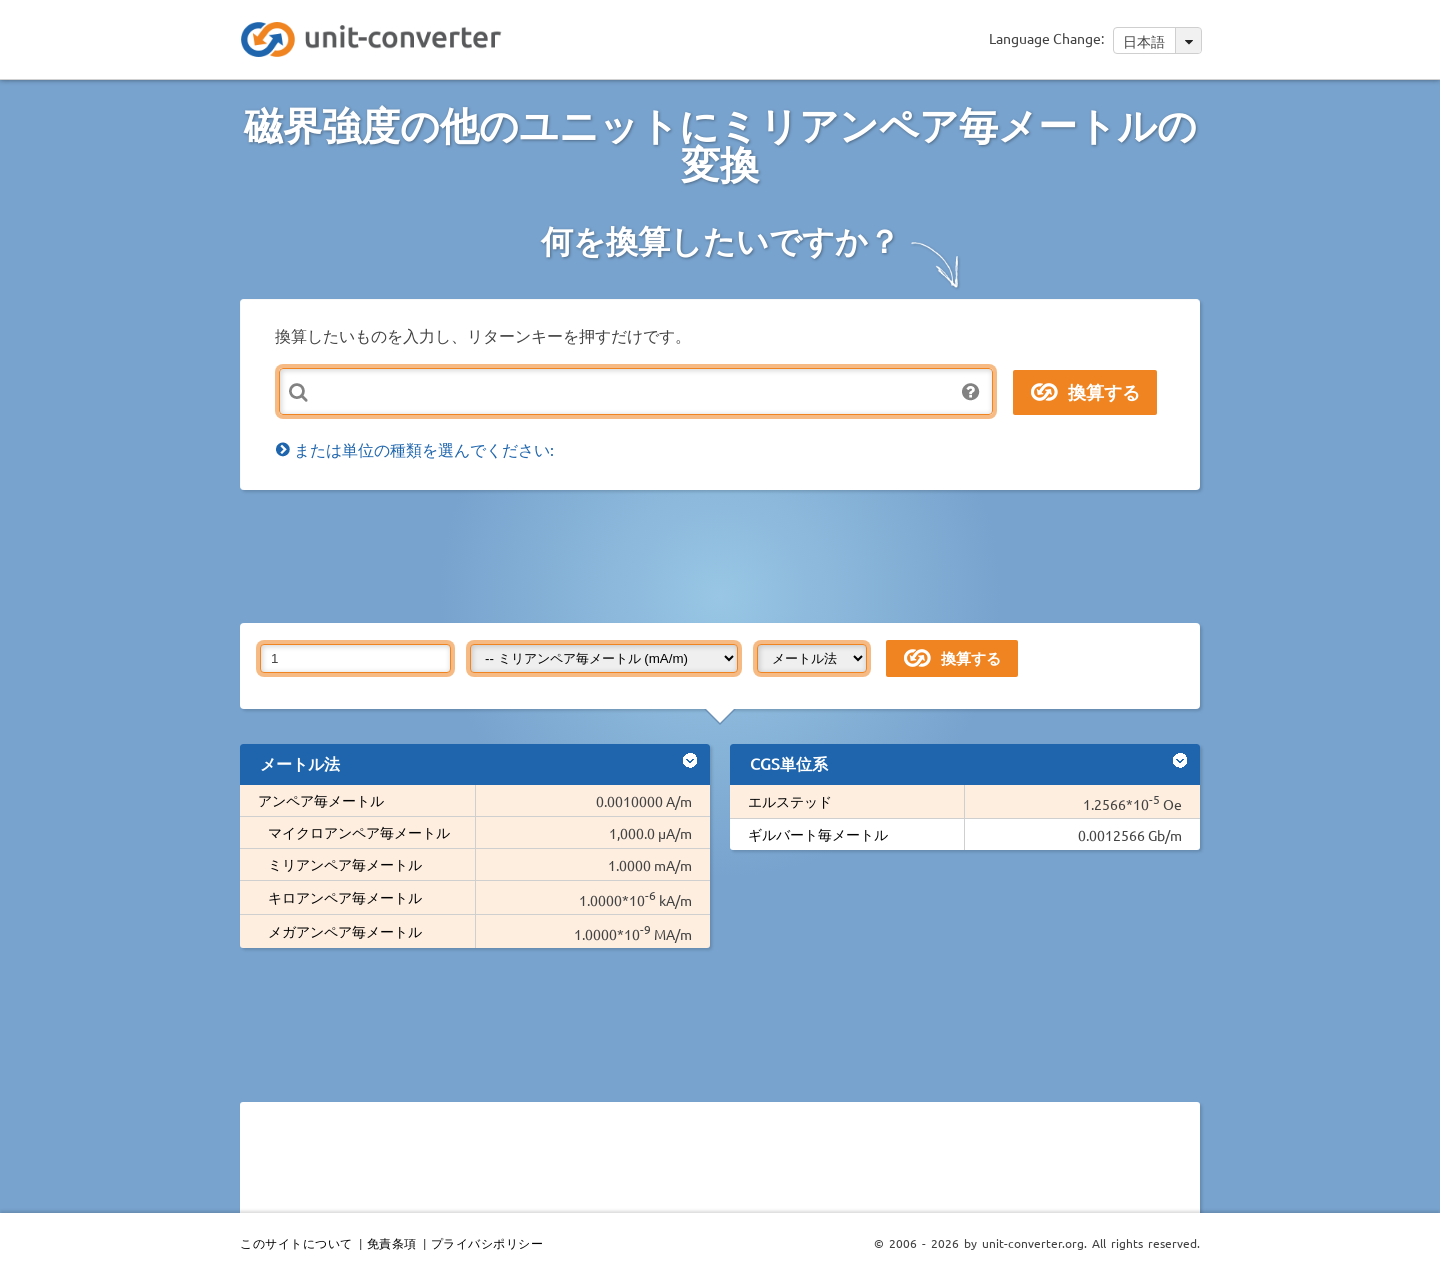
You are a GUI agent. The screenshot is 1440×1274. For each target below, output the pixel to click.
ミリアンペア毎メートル (345, 864)
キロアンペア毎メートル (345, 897)
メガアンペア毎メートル (345, 931)
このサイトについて (296, 1243)
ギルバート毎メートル (818, 834)
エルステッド (790, 801)
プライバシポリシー (487, 1243)
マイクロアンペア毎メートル (359, 832)
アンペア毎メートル (321, 800)
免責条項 (392, 1243)
